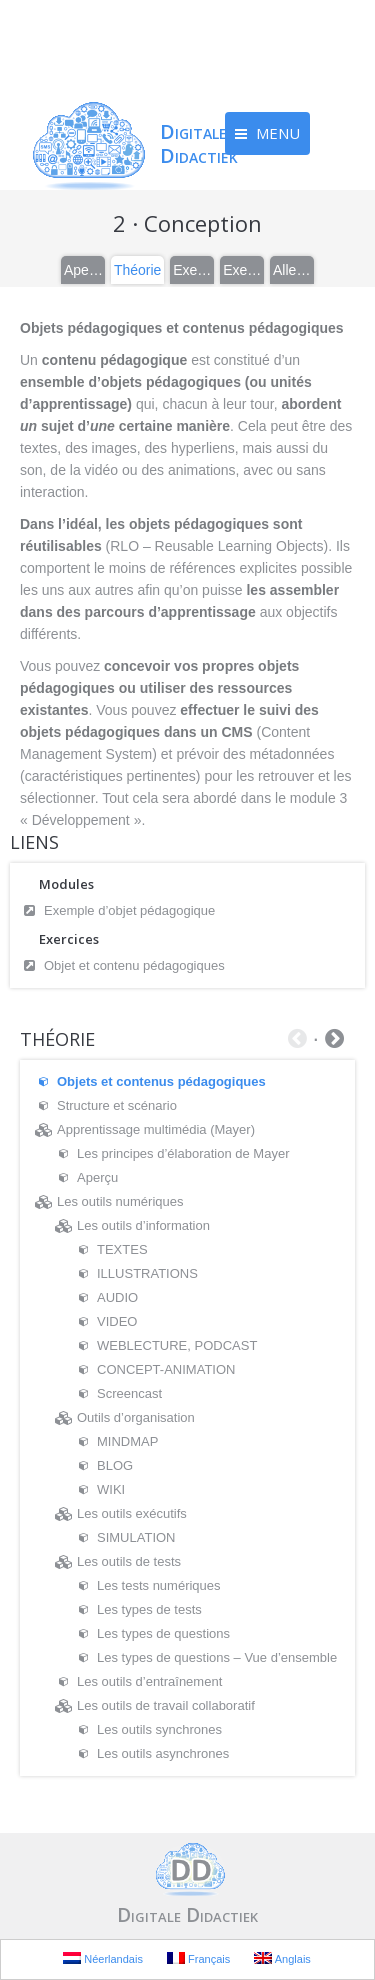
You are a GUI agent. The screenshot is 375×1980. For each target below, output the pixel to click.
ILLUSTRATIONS (147, 1273)
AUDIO (117, 1297)
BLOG (115, 1465)
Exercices (243, 270)
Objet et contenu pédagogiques (134, 965)
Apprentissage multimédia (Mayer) (156, 1129)
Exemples (193, 270)
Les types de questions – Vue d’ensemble (217, 1657)
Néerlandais (103, 1958)
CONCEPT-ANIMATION (166, 1369)
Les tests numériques (159, 1585)
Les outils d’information (143, 1225)
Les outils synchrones (159, 1729)
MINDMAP (127, 1441)
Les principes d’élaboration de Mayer (183, 1153)
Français (198, 1958)
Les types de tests (149, 1609)
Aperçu (84, 270)
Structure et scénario (117, 1105)
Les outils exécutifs (132, 1513)
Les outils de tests (129, 1561)
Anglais (282, 1958)
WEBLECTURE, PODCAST (177, 1345)
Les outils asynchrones (163, 1753)
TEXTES (122, 1249)
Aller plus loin (293, 270)
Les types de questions (163, 1633)
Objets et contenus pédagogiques (161, 1081)
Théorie (137, 270)
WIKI (111, 1489)
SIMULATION (136, 1537)
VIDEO (117, 1321)
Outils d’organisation (136, 1417)
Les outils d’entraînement (149, 1681)
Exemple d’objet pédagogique (129, 910)
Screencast (129, 1393)
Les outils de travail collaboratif (166, 1705)
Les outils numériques (120, 1201)
